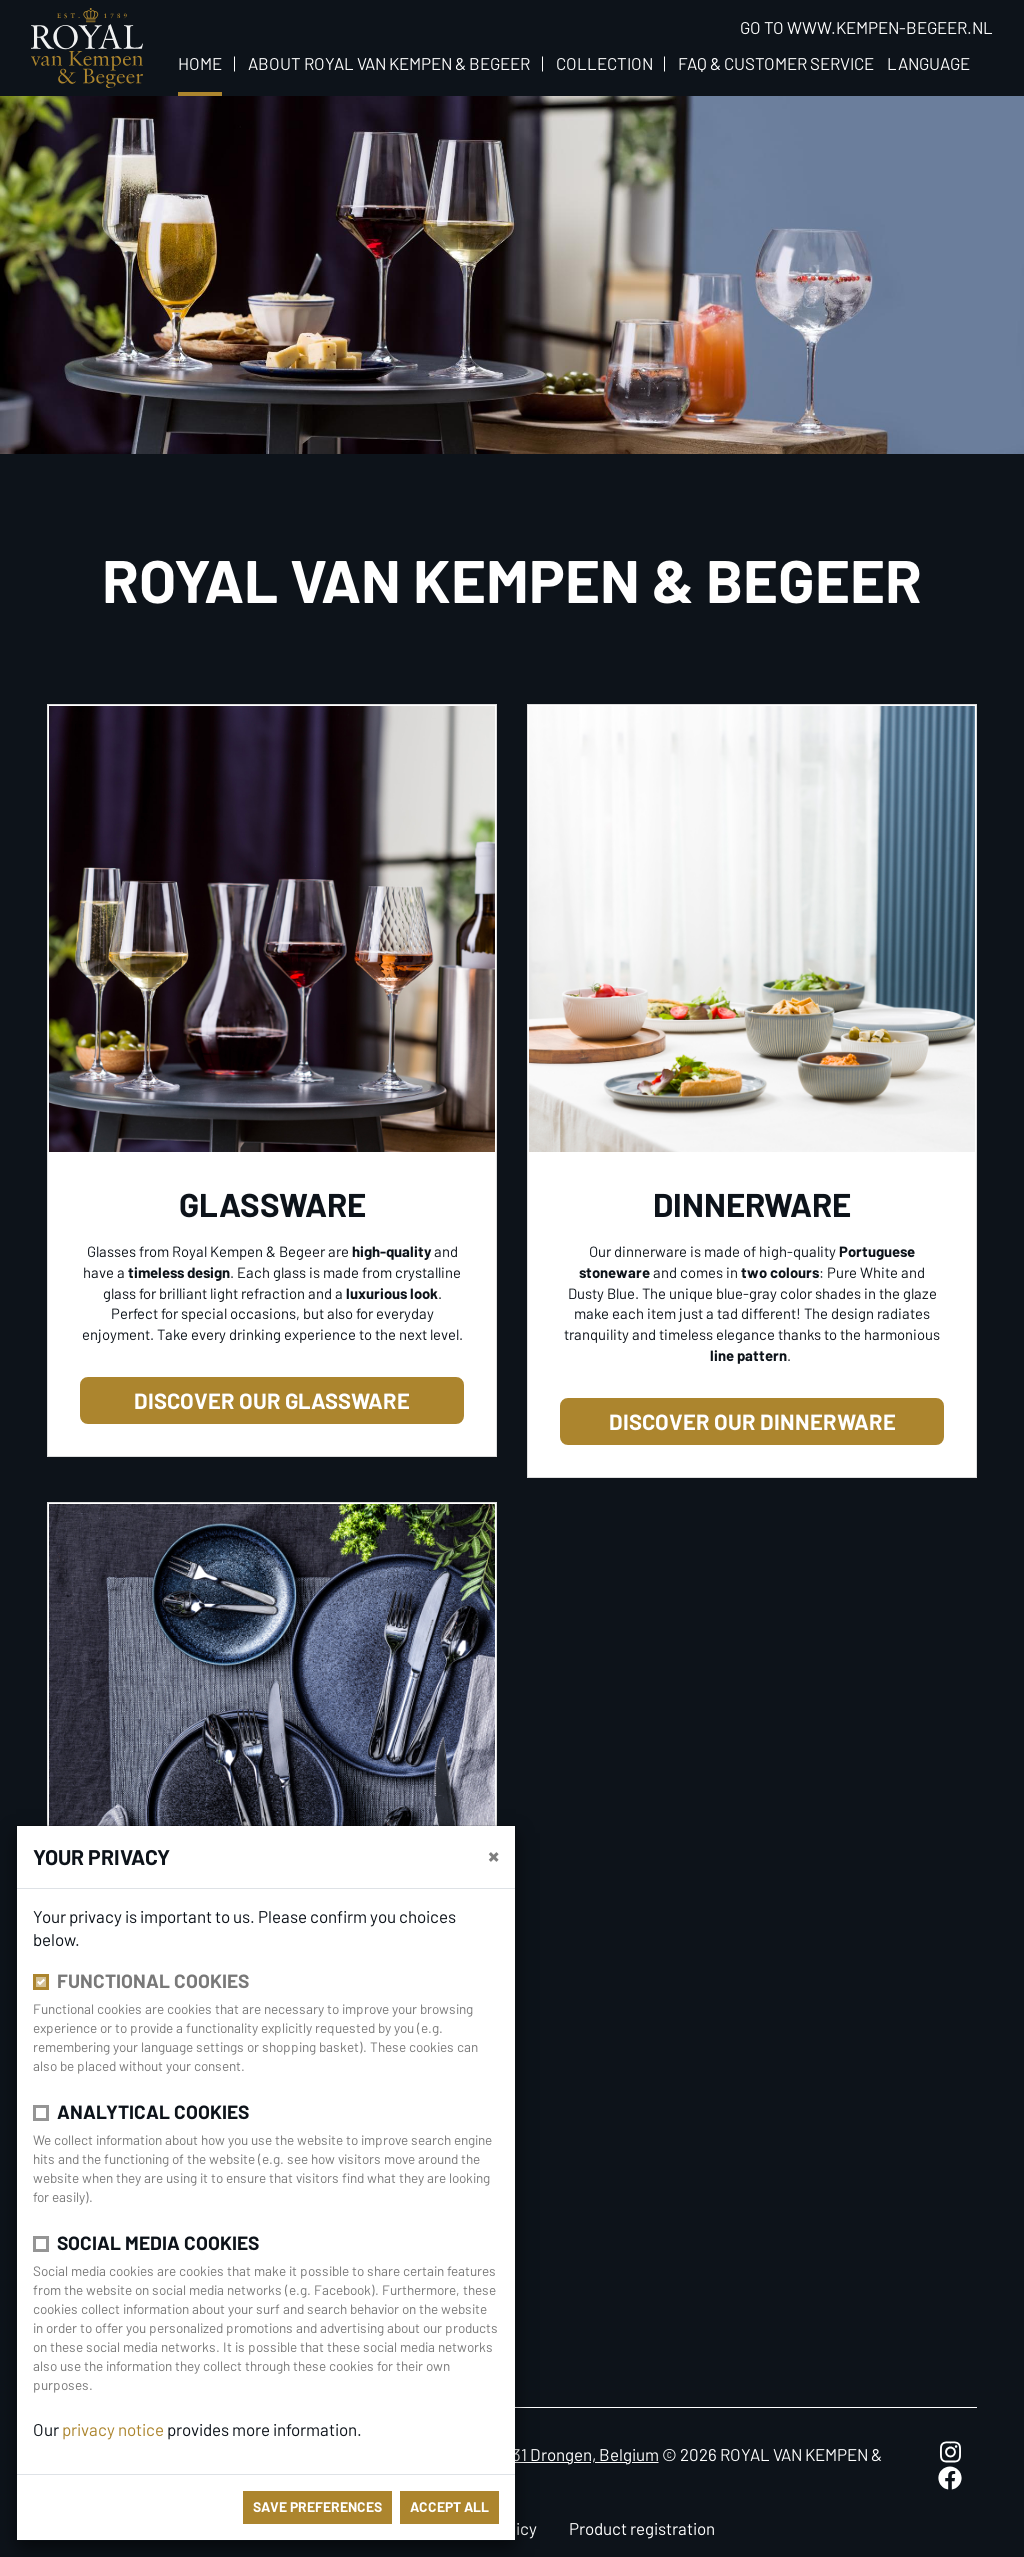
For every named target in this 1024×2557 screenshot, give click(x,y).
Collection (604, 63)
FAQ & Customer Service (776, 63)
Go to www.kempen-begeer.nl (866, 27)
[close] (493, 1855)
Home (200, 63)
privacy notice (113, 2429)
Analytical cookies (153, 2111)
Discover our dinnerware (752, 1421)
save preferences (317, 2506)
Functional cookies (153, 1980)
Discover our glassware (272, 1400)
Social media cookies (158, 2242)
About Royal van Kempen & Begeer (389, 63)
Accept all (449, 2506)
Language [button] (928, 63)
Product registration (642, 2528)
